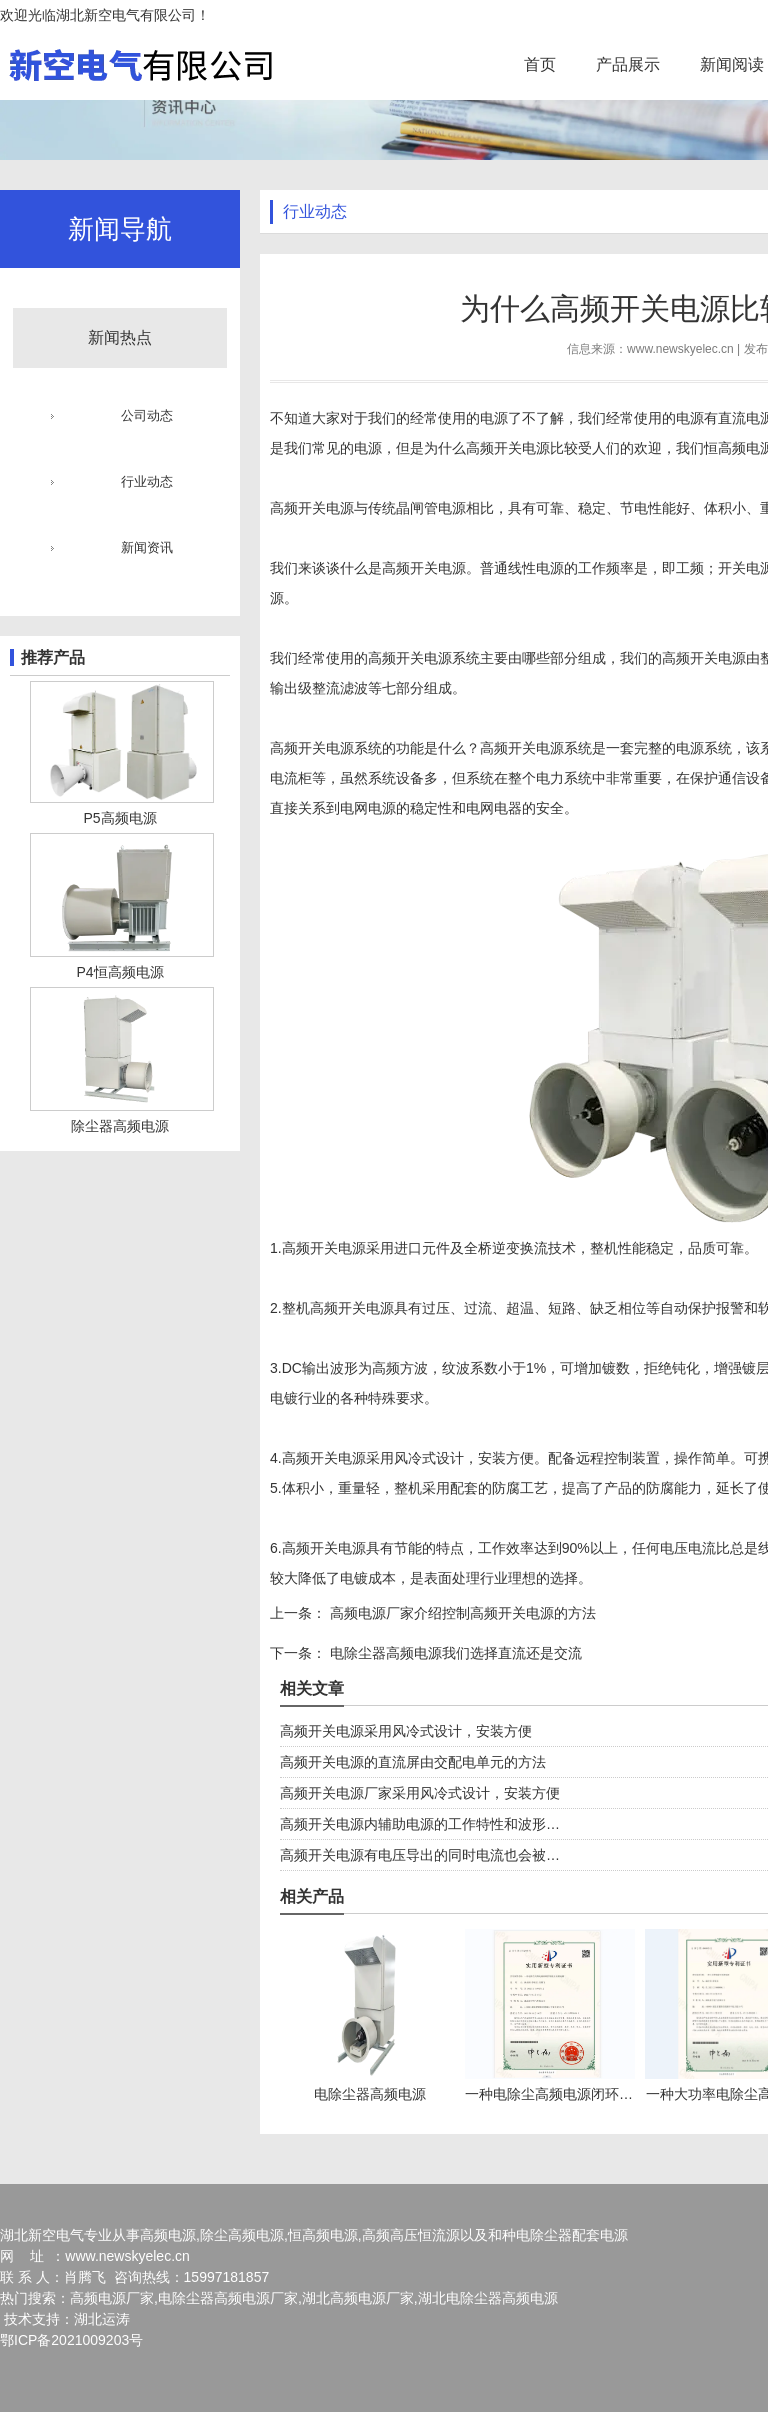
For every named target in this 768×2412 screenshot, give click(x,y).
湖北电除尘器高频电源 (488, 2298)
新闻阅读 (732, 64)
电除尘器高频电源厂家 (228, 2298)
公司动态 (147, 415)
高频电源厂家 (112, 2298)
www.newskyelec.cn (680, 349)
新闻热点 (120, 337)
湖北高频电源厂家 (358, 2298)
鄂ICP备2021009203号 (71, 2340)
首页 (540, 64)
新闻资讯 (147, 547)
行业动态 (147, 481)
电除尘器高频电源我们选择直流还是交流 (454, 1653)
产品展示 (628, 64)
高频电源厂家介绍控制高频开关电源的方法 (461, 1613)
